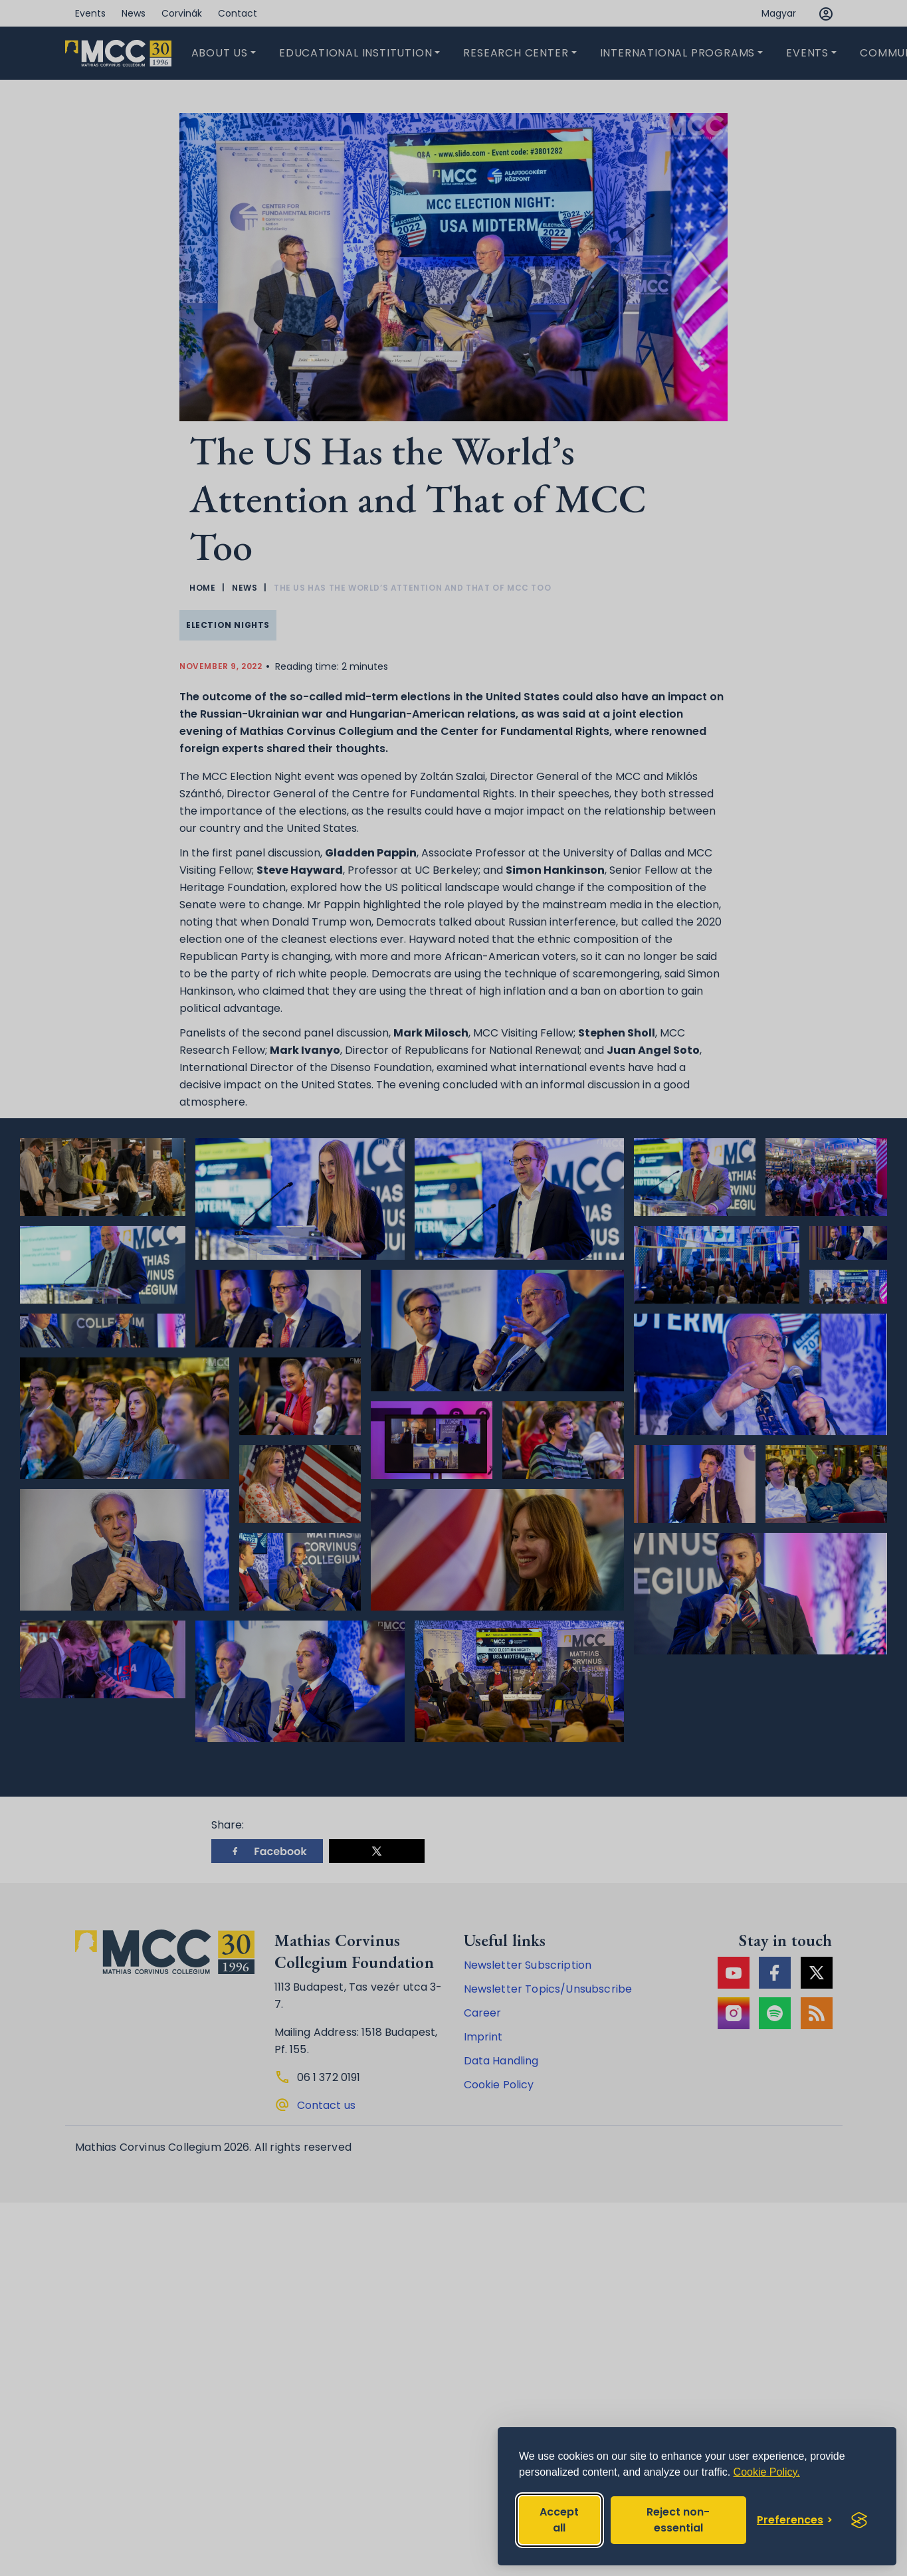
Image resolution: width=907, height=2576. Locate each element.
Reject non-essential (678, 2519)
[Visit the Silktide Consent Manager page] (859, 2520)
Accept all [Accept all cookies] (559, 2519)
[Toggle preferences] (795, 2520)
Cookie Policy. (767, 2472)
